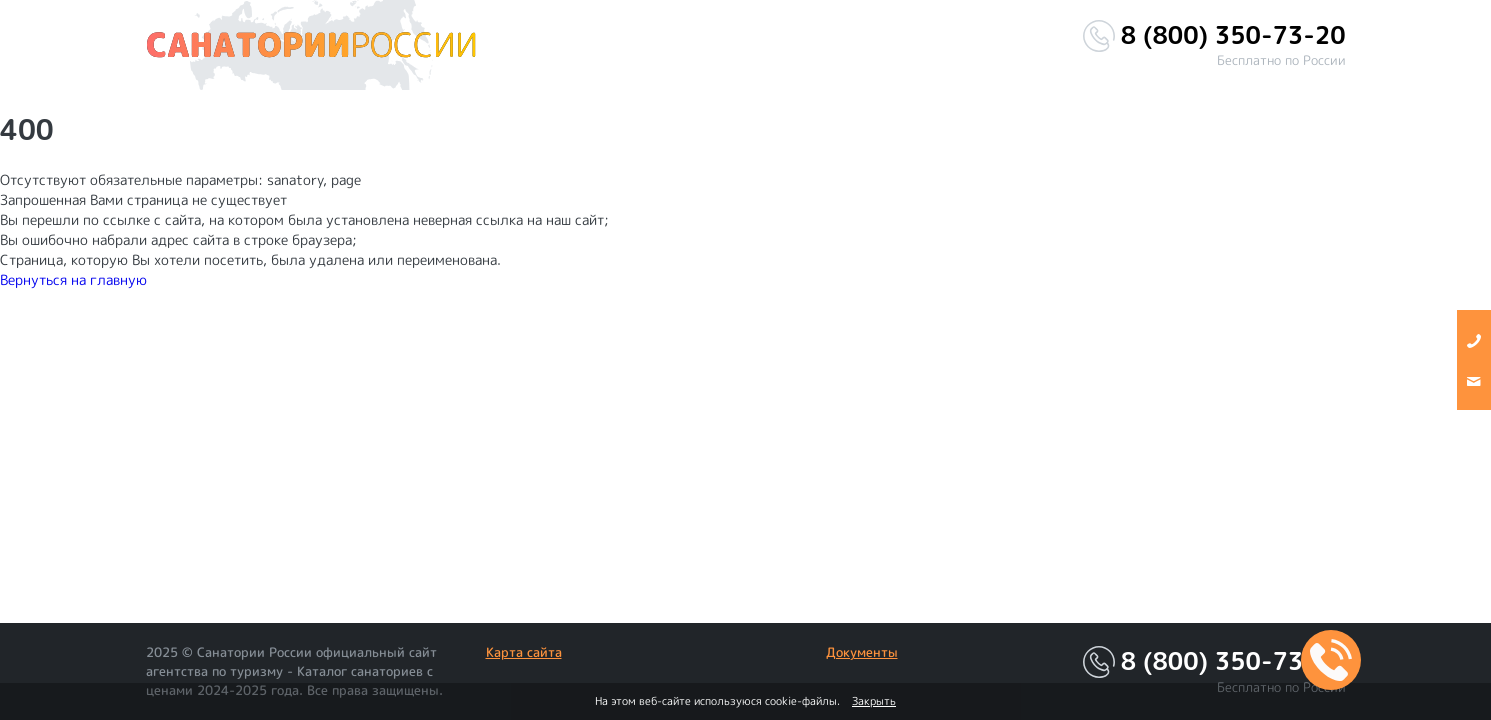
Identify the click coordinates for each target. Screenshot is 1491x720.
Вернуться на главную (73, 279)
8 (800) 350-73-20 (1233, 35)
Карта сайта (524, 652)
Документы (862, 652)
